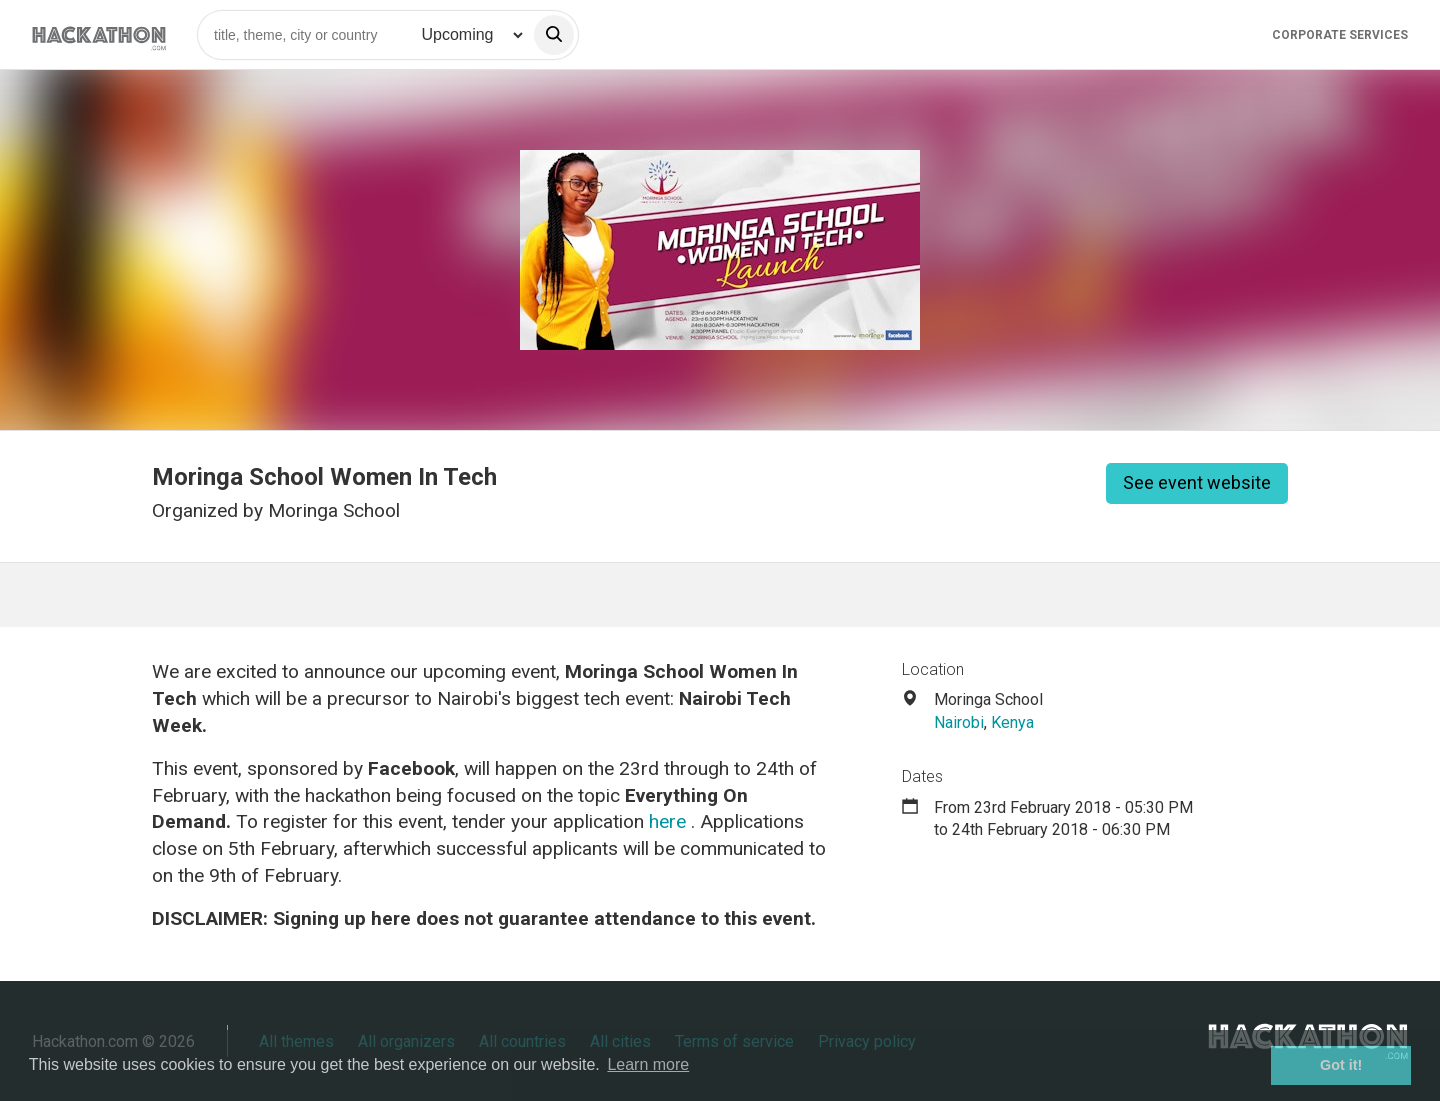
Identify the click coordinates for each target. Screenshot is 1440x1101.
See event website (1197, 482)
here (667, 821)
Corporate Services (1340, 35)
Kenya (1012, 722)
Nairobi (959, 722)
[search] (554, 35)
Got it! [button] (1341, 1065)
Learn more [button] (648, 1064)
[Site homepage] (99, 34)
